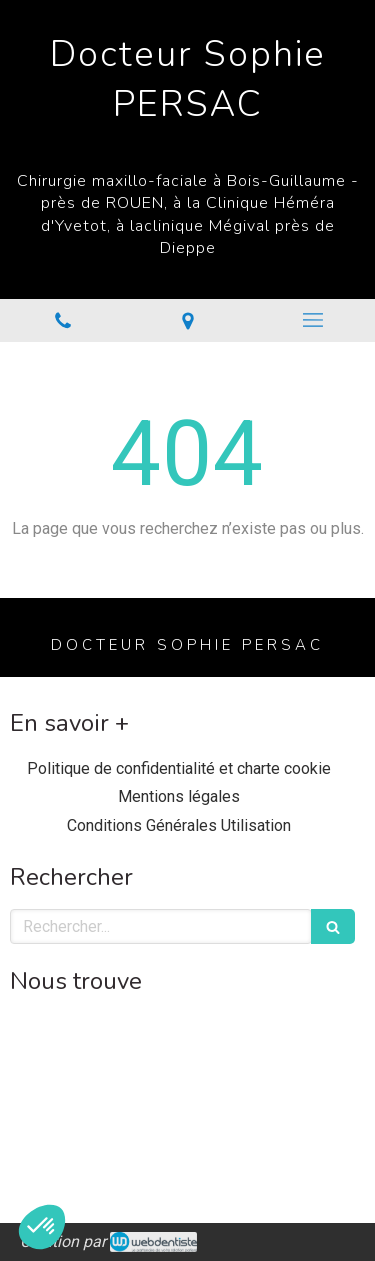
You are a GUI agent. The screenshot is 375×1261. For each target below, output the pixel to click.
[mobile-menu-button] (312, 320)
